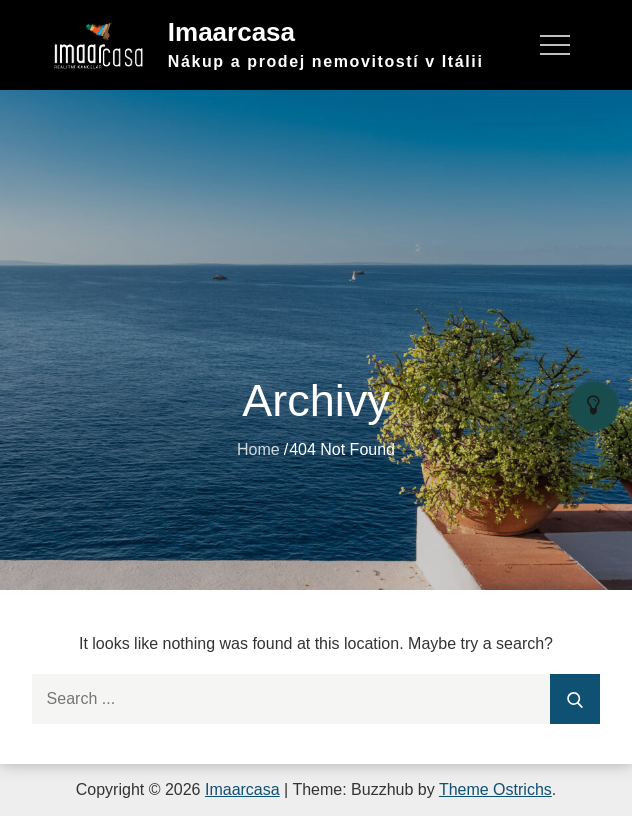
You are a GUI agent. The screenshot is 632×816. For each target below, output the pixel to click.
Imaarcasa (231, 32)
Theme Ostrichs (495, 789)
